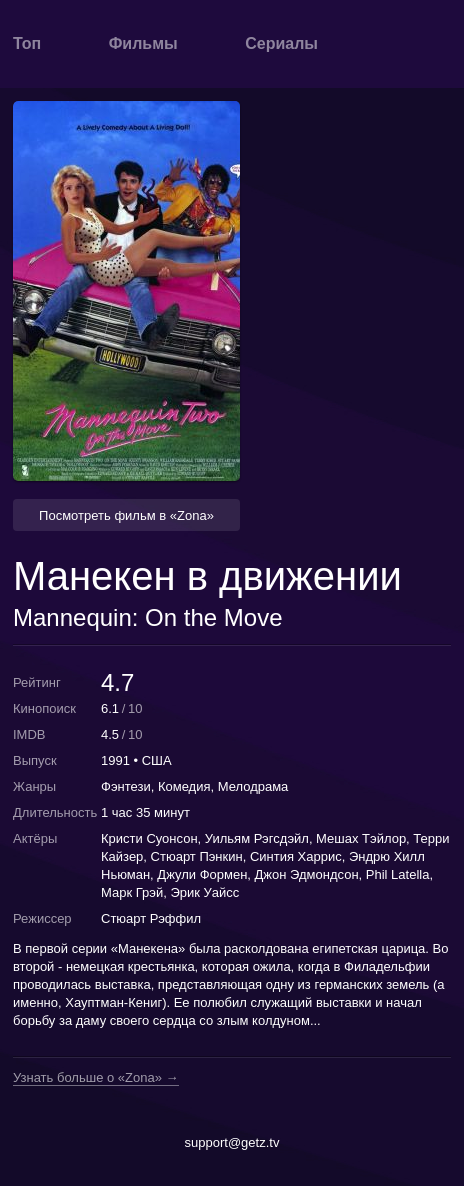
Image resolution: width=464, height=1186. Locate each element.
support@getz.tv (232, 1142)
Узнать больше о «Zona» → (96, 1078)
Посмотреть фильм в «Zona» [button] (126, 515)
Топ (27, 43)
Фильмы (143, 43)
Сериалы (281, 43)
